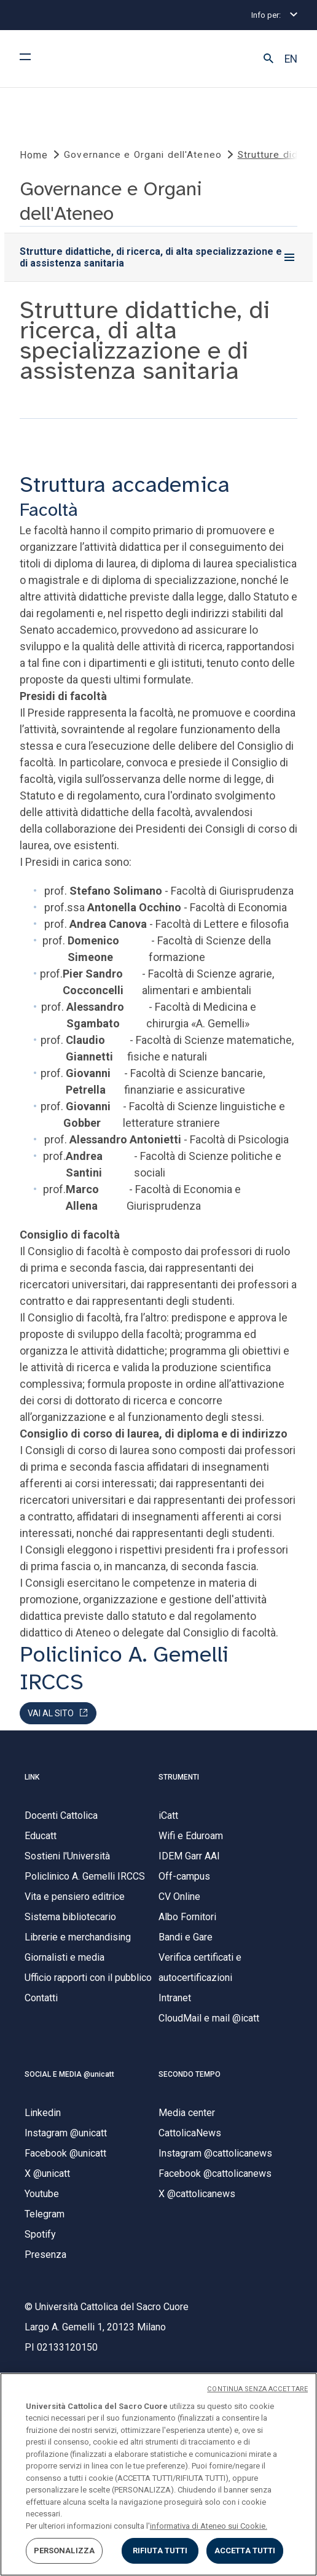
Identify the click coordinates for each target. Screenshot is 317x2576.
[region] (158, 2474)
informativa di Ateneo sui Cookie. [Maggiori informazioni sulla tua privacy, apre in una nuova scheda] (208, 2526)
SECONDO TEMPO (189, 2074)
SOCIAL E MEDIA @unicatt (69, 2074)
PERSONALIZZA (64, 2550)
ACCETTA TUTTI (245, 2550)
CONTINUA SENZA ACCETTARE (257, 2389)
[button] (268, 59)
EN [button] (290, 59)
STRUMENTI (178, 1777)
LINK (32, 1777)
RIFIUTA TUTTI (160, 2550)
